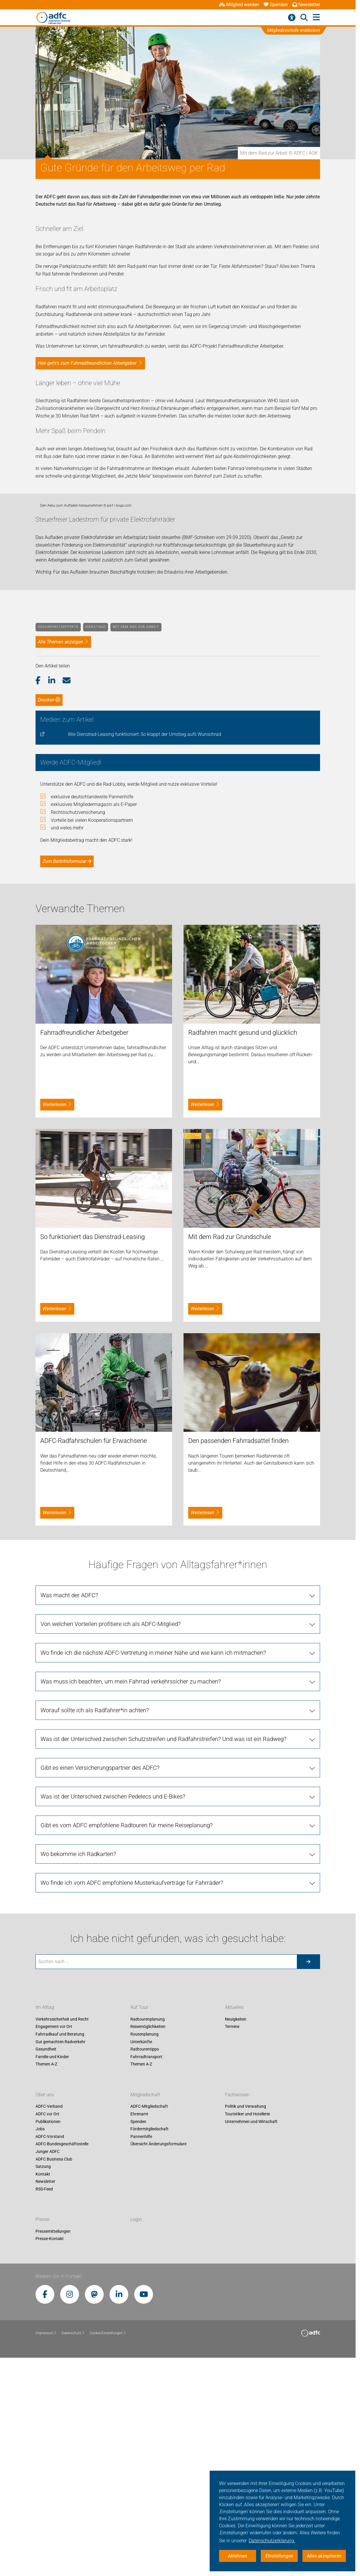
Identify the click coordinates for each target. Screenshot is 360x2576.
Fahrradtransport (146, 2269)
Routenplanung (144, 2247)
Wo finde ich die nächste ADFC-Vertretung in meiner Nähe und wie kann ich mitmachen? (153, 1865)
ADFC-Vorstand (50, 2349)
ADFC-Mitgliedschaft (149, 2319)
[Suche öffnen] (304, 17)
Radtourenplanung (147, 2232)
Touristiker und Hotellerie (247, 2327)
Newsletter (306, 4)
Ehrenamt (139, 2327)
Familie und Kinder (52, 2269)
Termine (232, 2239)
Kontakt (43, 2387)
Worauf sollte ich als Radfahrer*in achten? (95, 1923)
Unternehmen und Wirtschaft (251, 2334)
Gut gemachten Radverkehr (60, 2254)
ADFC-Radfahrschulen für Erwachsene (93, 1653)
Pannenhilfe (141, 2349)
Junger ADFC (48, 2364)
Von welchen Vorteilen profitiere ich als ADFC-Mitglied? (111, 1836)
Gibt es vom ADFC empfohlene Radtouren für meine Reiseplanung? (127, 2038)
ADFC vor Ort (47, 2327)
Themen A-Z (46, 2277)
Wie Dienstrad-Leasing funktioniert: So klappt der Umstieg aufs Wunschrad (144, 947)
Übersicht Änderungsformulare (158, 2357)
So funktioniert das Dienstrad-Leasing (92, 1449)
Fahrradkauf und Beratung (60, 2247)
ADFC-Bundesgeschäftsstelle (62, 2357)
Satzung (43, 2379)
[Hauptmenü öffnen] (316, 17)
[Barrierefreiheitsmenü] (291, 17)
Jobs (40, 2342)
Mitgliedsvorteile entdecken (294, 30)
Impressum (46, 2546)
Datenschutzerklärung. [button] (272, 2540)
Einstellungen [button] (279, 2556)
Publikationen (48, 2334)
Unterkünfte (141, 2254)
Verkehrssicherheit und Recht (62, 2232)
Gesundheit (46, 2262)
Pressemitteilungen (53, 2444)
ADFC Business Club (54, 2372)
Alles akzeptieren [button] (324, 2556)
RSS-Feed (44, 2402)
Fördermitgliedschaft (149, 2342)
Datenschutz (73, 2546)
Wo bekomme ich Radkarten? (78, 2066)
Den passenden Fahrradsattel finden (238, 1653)
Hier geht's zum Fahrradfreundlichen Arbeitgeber (87, 363)
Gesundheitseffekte (58, 840)
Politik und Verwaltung (245, 2319)
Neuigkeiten (235, 2232)
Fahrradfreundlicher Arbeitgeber (84, 1245)
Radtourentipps (144, 2262)
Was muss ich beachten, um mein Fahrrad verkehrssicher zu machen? (131, 1894)
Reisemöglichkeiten (147, 2239)
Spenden (276, 4)
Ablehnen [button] (237, 2556)
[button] (42, 893)
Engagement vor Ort (54, 2239)
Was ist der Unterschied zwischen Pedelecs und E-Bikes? (113, 2009)
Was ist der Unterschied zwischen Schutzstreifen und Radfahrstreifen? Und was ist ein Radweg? (163, 1951)
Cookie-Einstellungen (108, 2546)
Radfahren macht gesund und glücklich (242, 1245)
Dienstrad (95, 840)
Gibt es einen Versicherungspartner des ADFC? (100, 1980)
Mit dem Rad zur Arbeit (136, 840)
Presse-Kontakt (50, 2452)
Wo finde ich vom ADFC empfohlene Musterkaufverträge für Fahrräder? (132, 2095)
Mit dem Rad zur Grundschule (229, 1449)
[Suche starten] (308, 2175)
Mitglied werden (239, 4)
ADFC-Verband (49, 2319)
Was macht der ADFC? (69, 1808)
